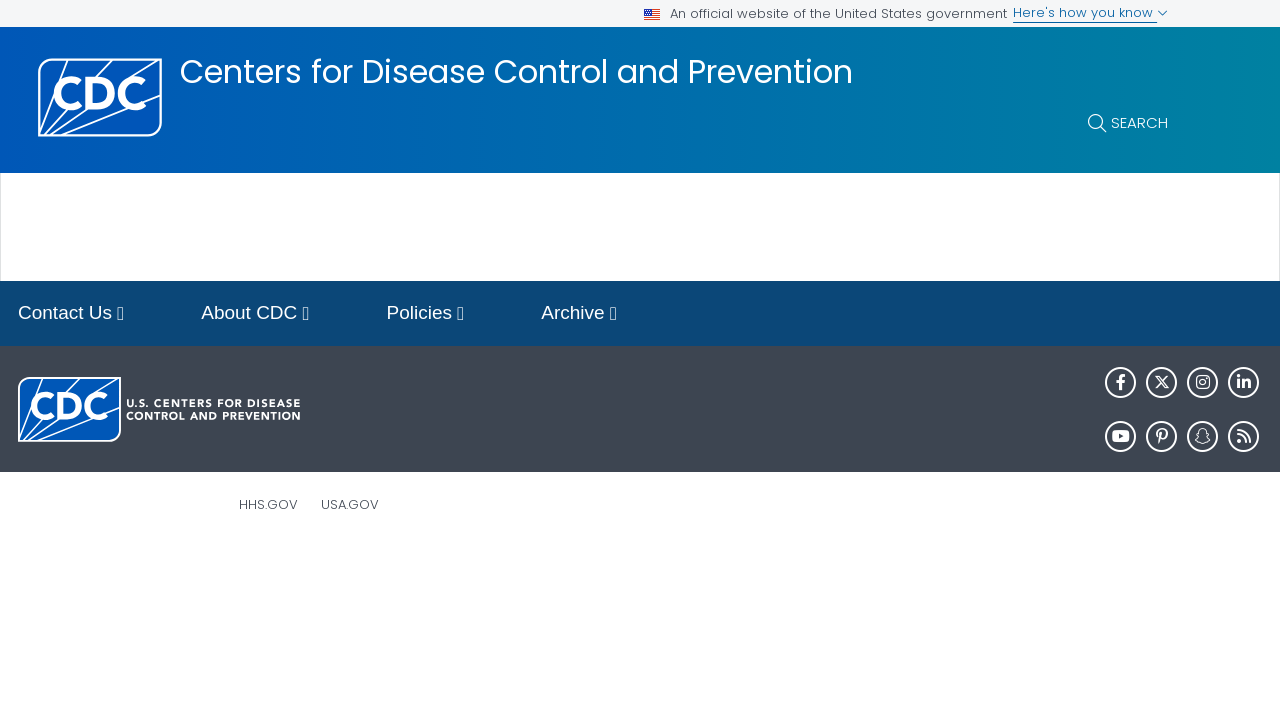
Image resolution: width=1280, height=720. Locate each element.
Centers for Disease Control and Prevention (516, 72)
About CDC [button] (255, 314)
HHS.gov (268, 504)
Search (1139, 122)
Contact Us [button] (71, 314)
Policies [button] (426, 314)
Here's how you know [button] (1090, 12)
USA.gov (350, 504)
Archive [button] (579, 314)
